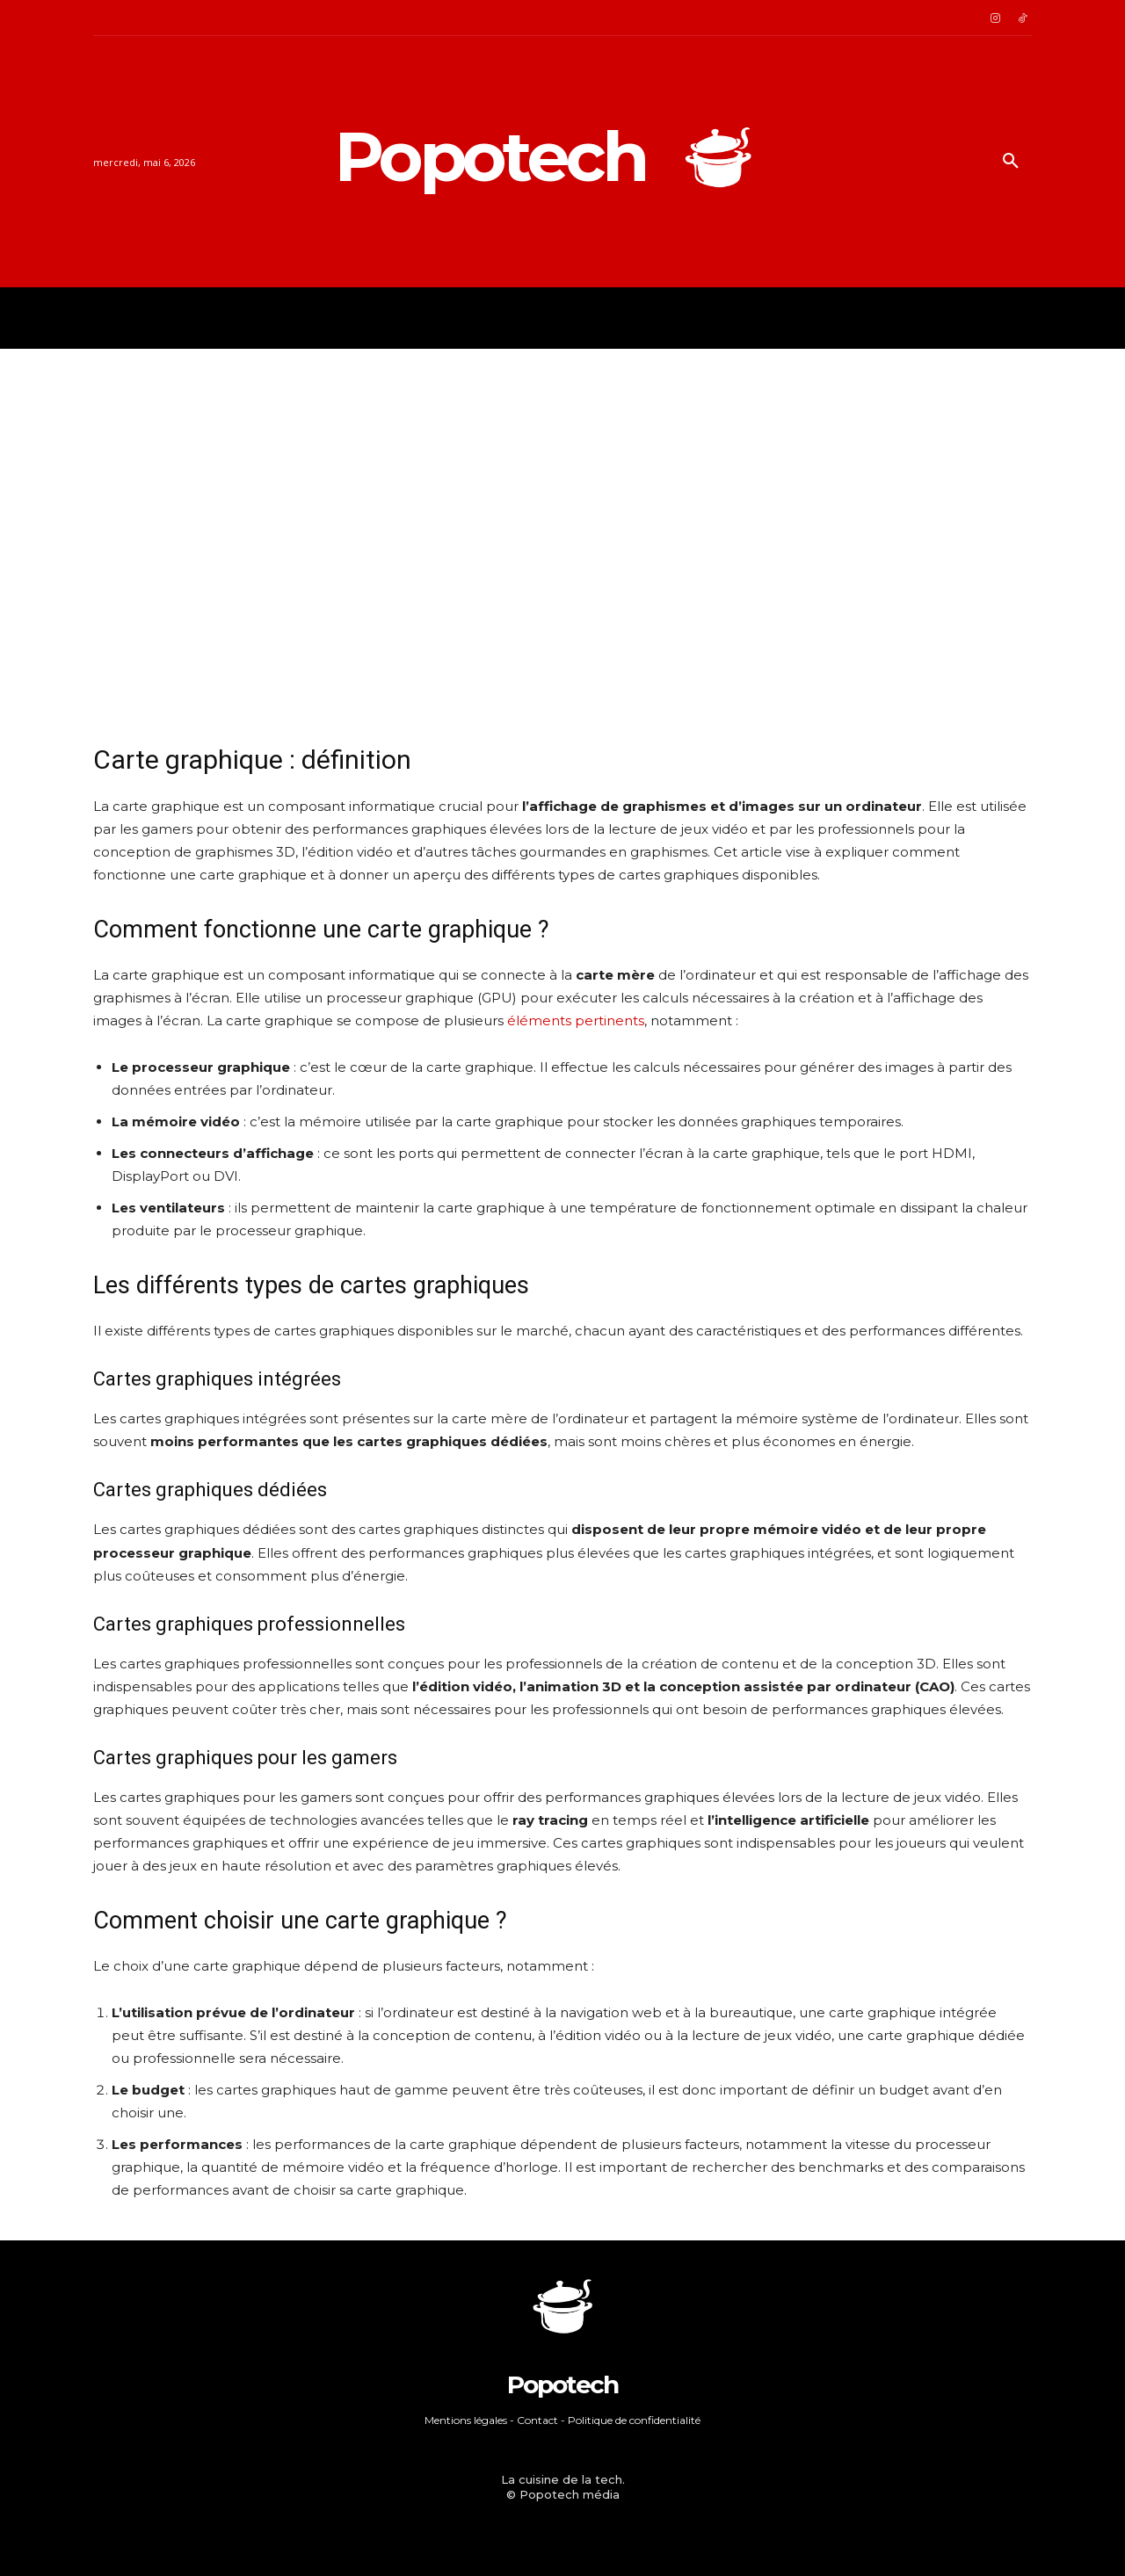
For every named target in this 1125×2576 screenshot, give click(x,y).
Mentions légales (466, 2420)
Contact (537, 2420)
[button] (1011, 162)
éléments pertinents (575, 1020)
